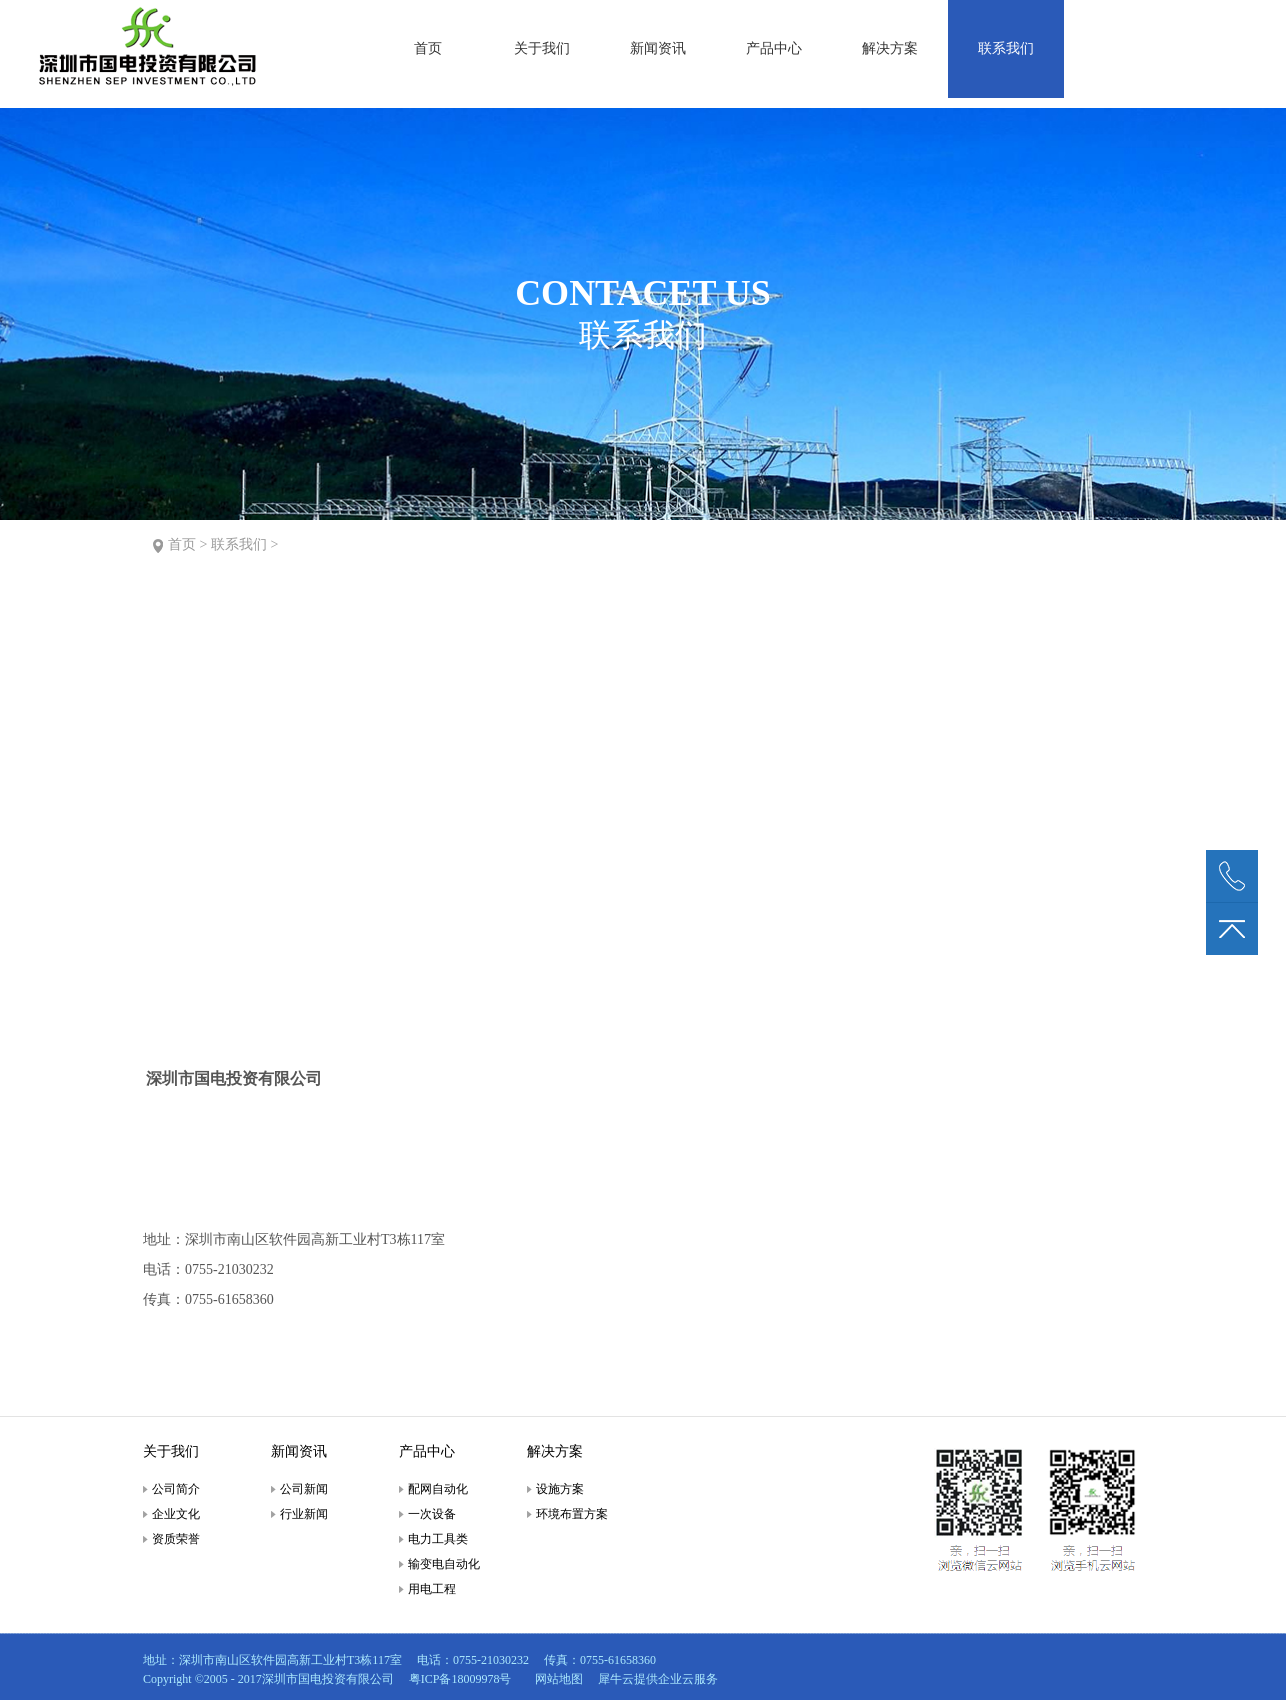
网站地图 (556, 1679)
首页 (428, 48)
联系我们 (239, 544)
